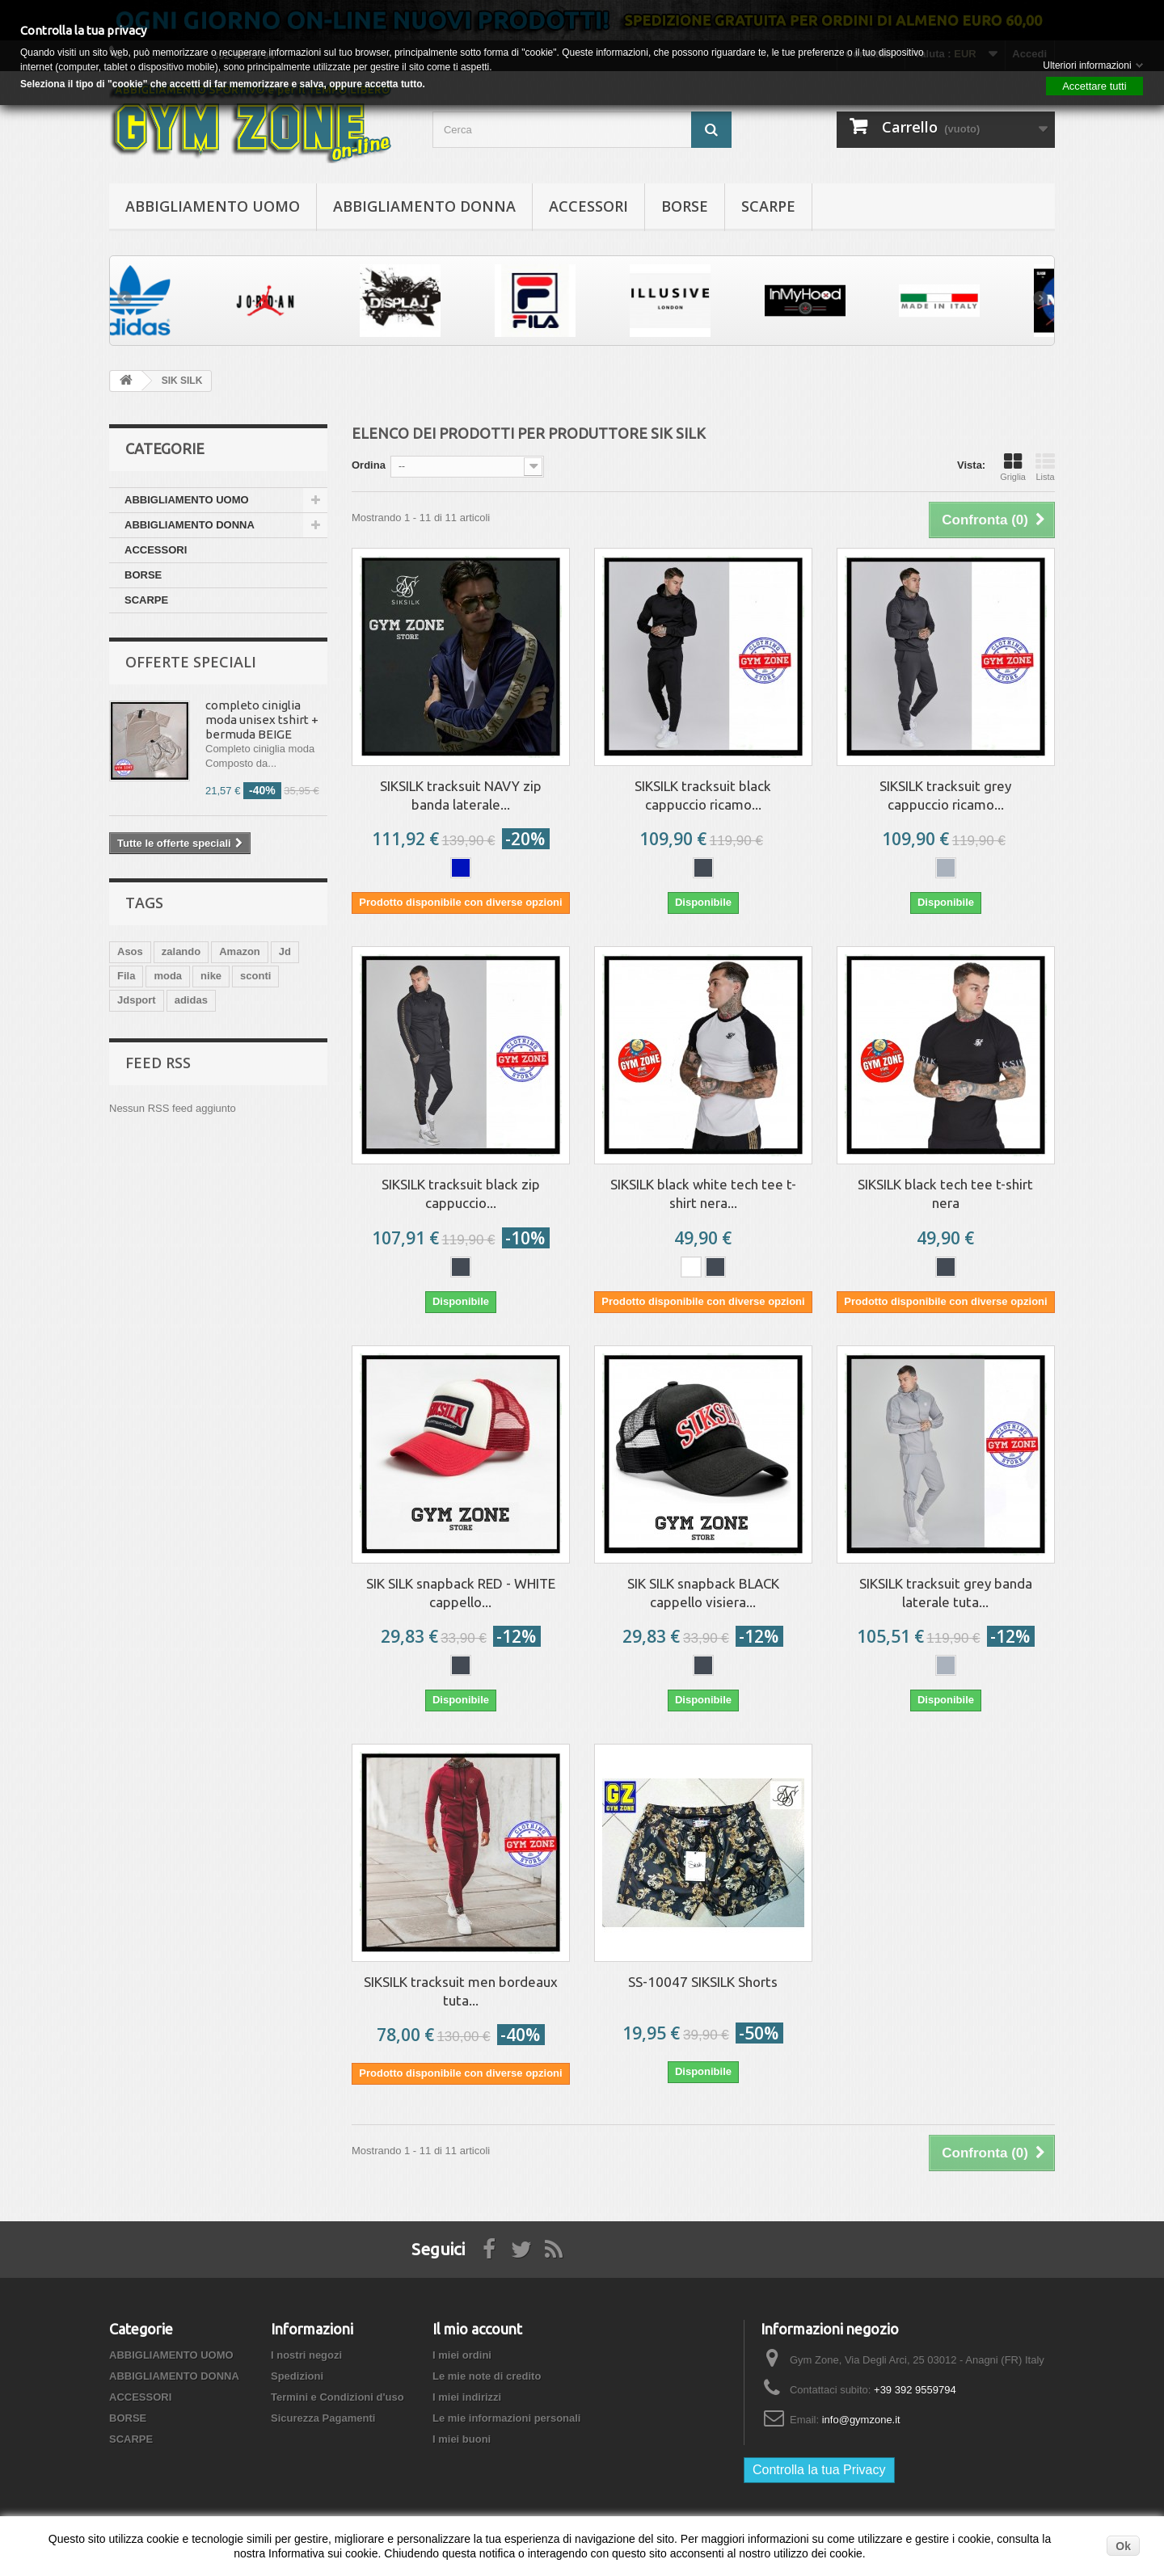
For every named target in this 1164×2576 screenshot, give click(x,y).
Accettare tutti (1094, 86)
